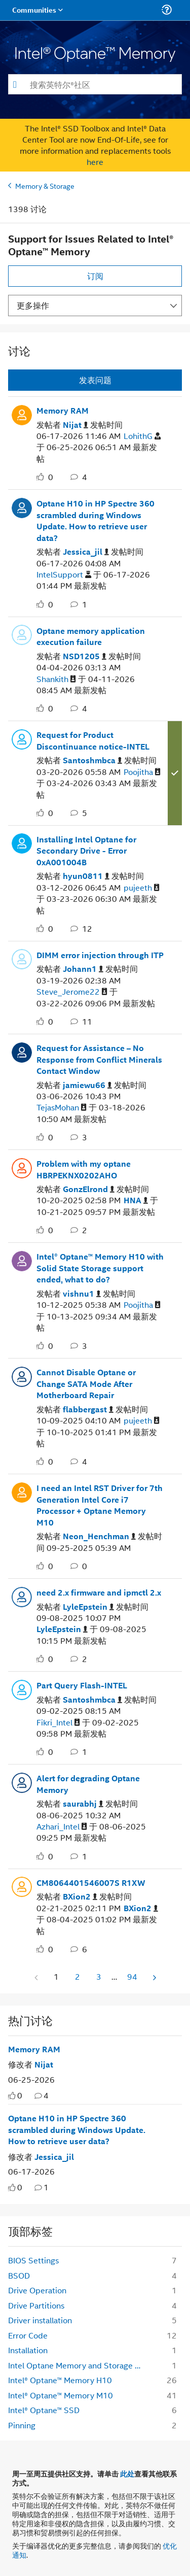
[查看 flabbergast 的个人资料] (88, 1409)
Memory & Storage (44, 185)
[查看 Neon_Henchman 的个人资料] (99, 1536)
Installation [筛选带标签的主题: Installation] (28, 2350)
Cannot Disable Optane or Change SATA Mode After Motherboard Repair (86, 1384)
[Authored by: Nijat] (43, 2064)
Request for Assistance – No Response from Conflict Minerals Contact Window (99, 1059)
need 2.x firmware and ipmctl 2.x (98, 1592)
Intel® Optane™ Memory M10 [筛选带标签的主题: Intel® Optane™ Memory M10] (60, 2395)
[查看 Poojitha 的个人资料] (142, 772)
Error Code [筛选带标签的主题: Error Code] (28, 2335)
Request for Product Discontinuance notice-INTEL (92, 740)
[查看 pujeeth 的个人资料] (142, 888)
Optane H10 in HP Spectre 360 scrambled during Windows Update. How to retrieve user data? (95, 521)
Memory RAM (62, 410)
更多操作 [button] (33, 305)
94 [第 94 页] (132, 1976)
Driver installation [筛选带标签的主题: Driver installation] (40, 2320)
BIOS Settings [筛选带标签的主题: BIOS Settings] (33, 2260)
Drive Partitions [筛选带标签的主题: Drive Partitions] (36, 2305)
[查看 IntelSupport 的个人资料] (63, 574)
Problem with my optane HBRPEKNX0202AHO (83, 1169)
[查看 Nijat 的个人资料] (75, 425)
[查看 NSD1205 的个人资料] (84, 656)
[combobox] (95, 84)
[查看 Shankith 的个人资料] (56, 679)
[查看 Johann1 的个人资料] (83, 969)
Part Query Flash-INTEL (81, 1685)
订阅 (95, 276)
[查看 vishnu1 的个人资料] (82, 1294)
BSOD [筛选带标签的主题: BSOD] (19, 2275)
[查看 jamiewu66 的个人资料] (87, 1085)
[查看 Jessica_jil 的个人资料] (86, 552)
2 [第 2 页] (77, 1976)
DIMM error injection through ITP (100, 955)
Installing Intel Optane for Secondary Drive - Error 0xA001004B (86, 851)
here (95, 161)
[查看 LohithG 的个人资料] (142, 436)
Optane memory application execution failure (90, 636)
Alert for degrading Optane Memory (88, 1784)
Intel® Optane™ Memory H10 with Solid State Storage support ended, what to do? (100, 1268)
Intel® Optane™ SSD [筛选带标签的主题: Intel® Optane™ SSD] (44, 2410)
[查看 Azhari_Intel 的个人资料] (61, 1826)
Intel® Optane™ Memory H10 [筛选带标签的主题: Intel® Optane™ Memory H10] (60, 2380)
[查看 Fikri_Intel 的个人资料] (58, 1722)
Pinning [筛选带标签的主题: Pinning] (21, 2425)
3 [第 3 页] (98, 1976)
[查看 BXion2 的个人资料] (80, 1896)
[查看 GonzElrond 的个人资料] (89, 1189)
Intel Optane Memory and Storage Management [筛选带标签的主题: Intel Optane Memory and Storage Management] (79, 2365)
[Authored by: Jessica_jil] (54, 2157)
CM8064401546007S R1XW (90, 1882)
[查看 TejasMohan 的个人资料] (61, 1107)
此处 (127, 2473)
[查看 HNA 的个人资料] (136, 1200)
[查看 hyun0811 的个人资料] (86, 876)
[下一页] (153, 1977)
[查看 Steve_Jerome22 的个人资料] (71, 992)
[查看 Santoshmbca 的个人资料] (92, 760)
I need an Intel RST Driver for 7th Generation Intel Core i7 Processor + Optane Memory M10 (99, 1505)
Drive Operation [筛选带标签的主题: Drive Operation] (37, 2290)
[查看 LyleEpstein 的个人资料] (88, 1607)
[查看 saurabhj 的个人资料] (83, 1804)
